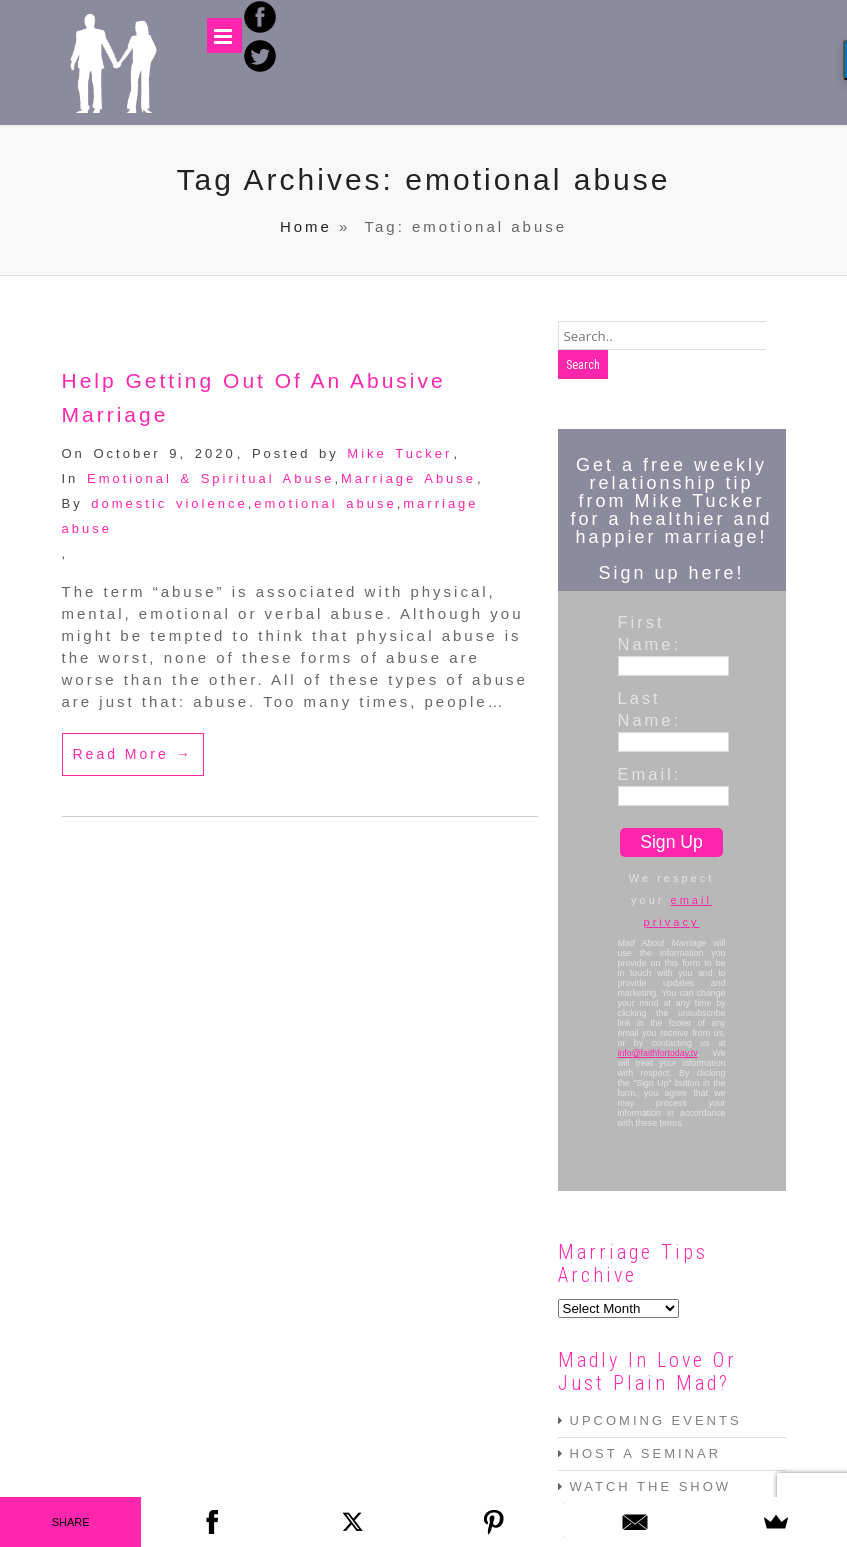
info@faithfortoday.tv (658, 1053)
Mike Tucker (399, 453)
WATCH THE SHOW (651, 1486)
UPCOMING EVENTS (656, 1420)
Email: (650, 774)
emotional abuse (325, 503)
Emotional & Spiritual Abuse (210, 478)
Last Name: (650, 709)
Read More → (133, 754)
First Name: (650, 633)
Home (306, 226)
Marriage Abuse (408, 478)
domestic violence (169, 503)
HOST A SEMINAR (646, 1453)
